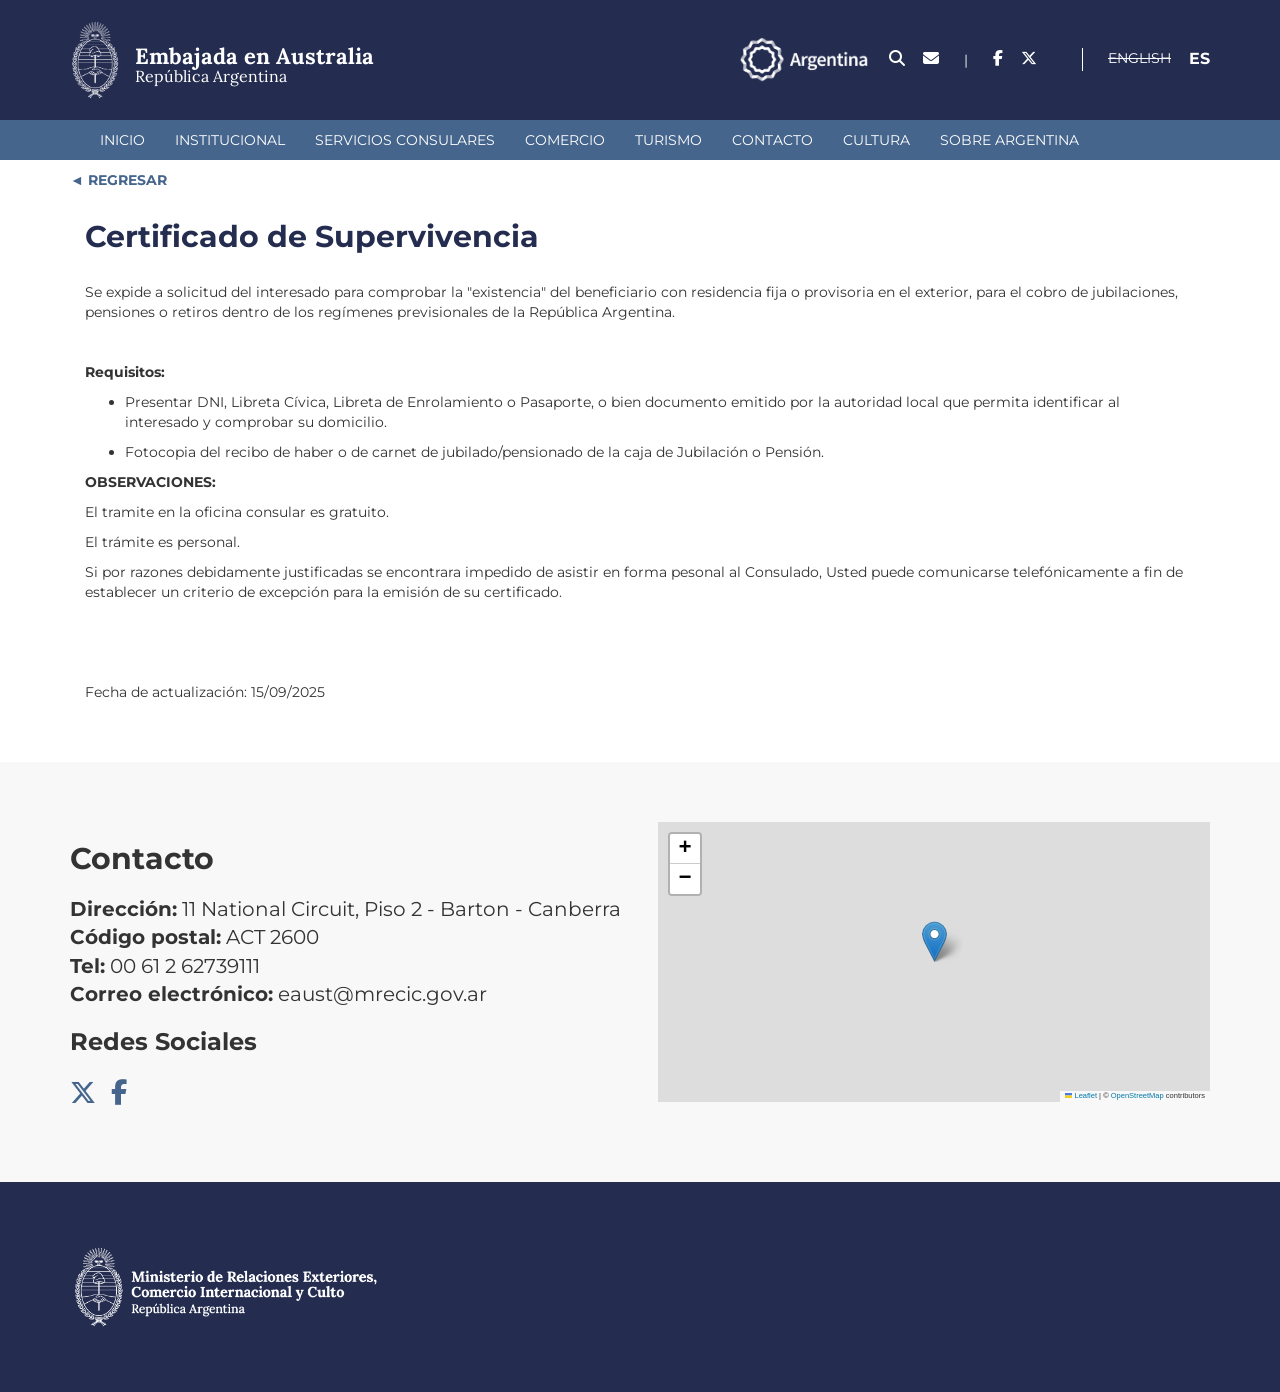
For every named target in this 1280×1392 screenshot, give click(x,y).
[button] (934, 941)
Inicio (122, 140)
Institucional (230, 140)
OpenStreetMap (1137, 1095)
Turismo (668, 140)
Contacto (772, 140)
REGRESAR (125, 180)
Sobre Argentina (1009, 140)
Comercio (565, 140)
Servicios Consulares (405, 140)
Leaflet (1081, 1095)
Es (1199, 58)
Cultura (876, 140)
